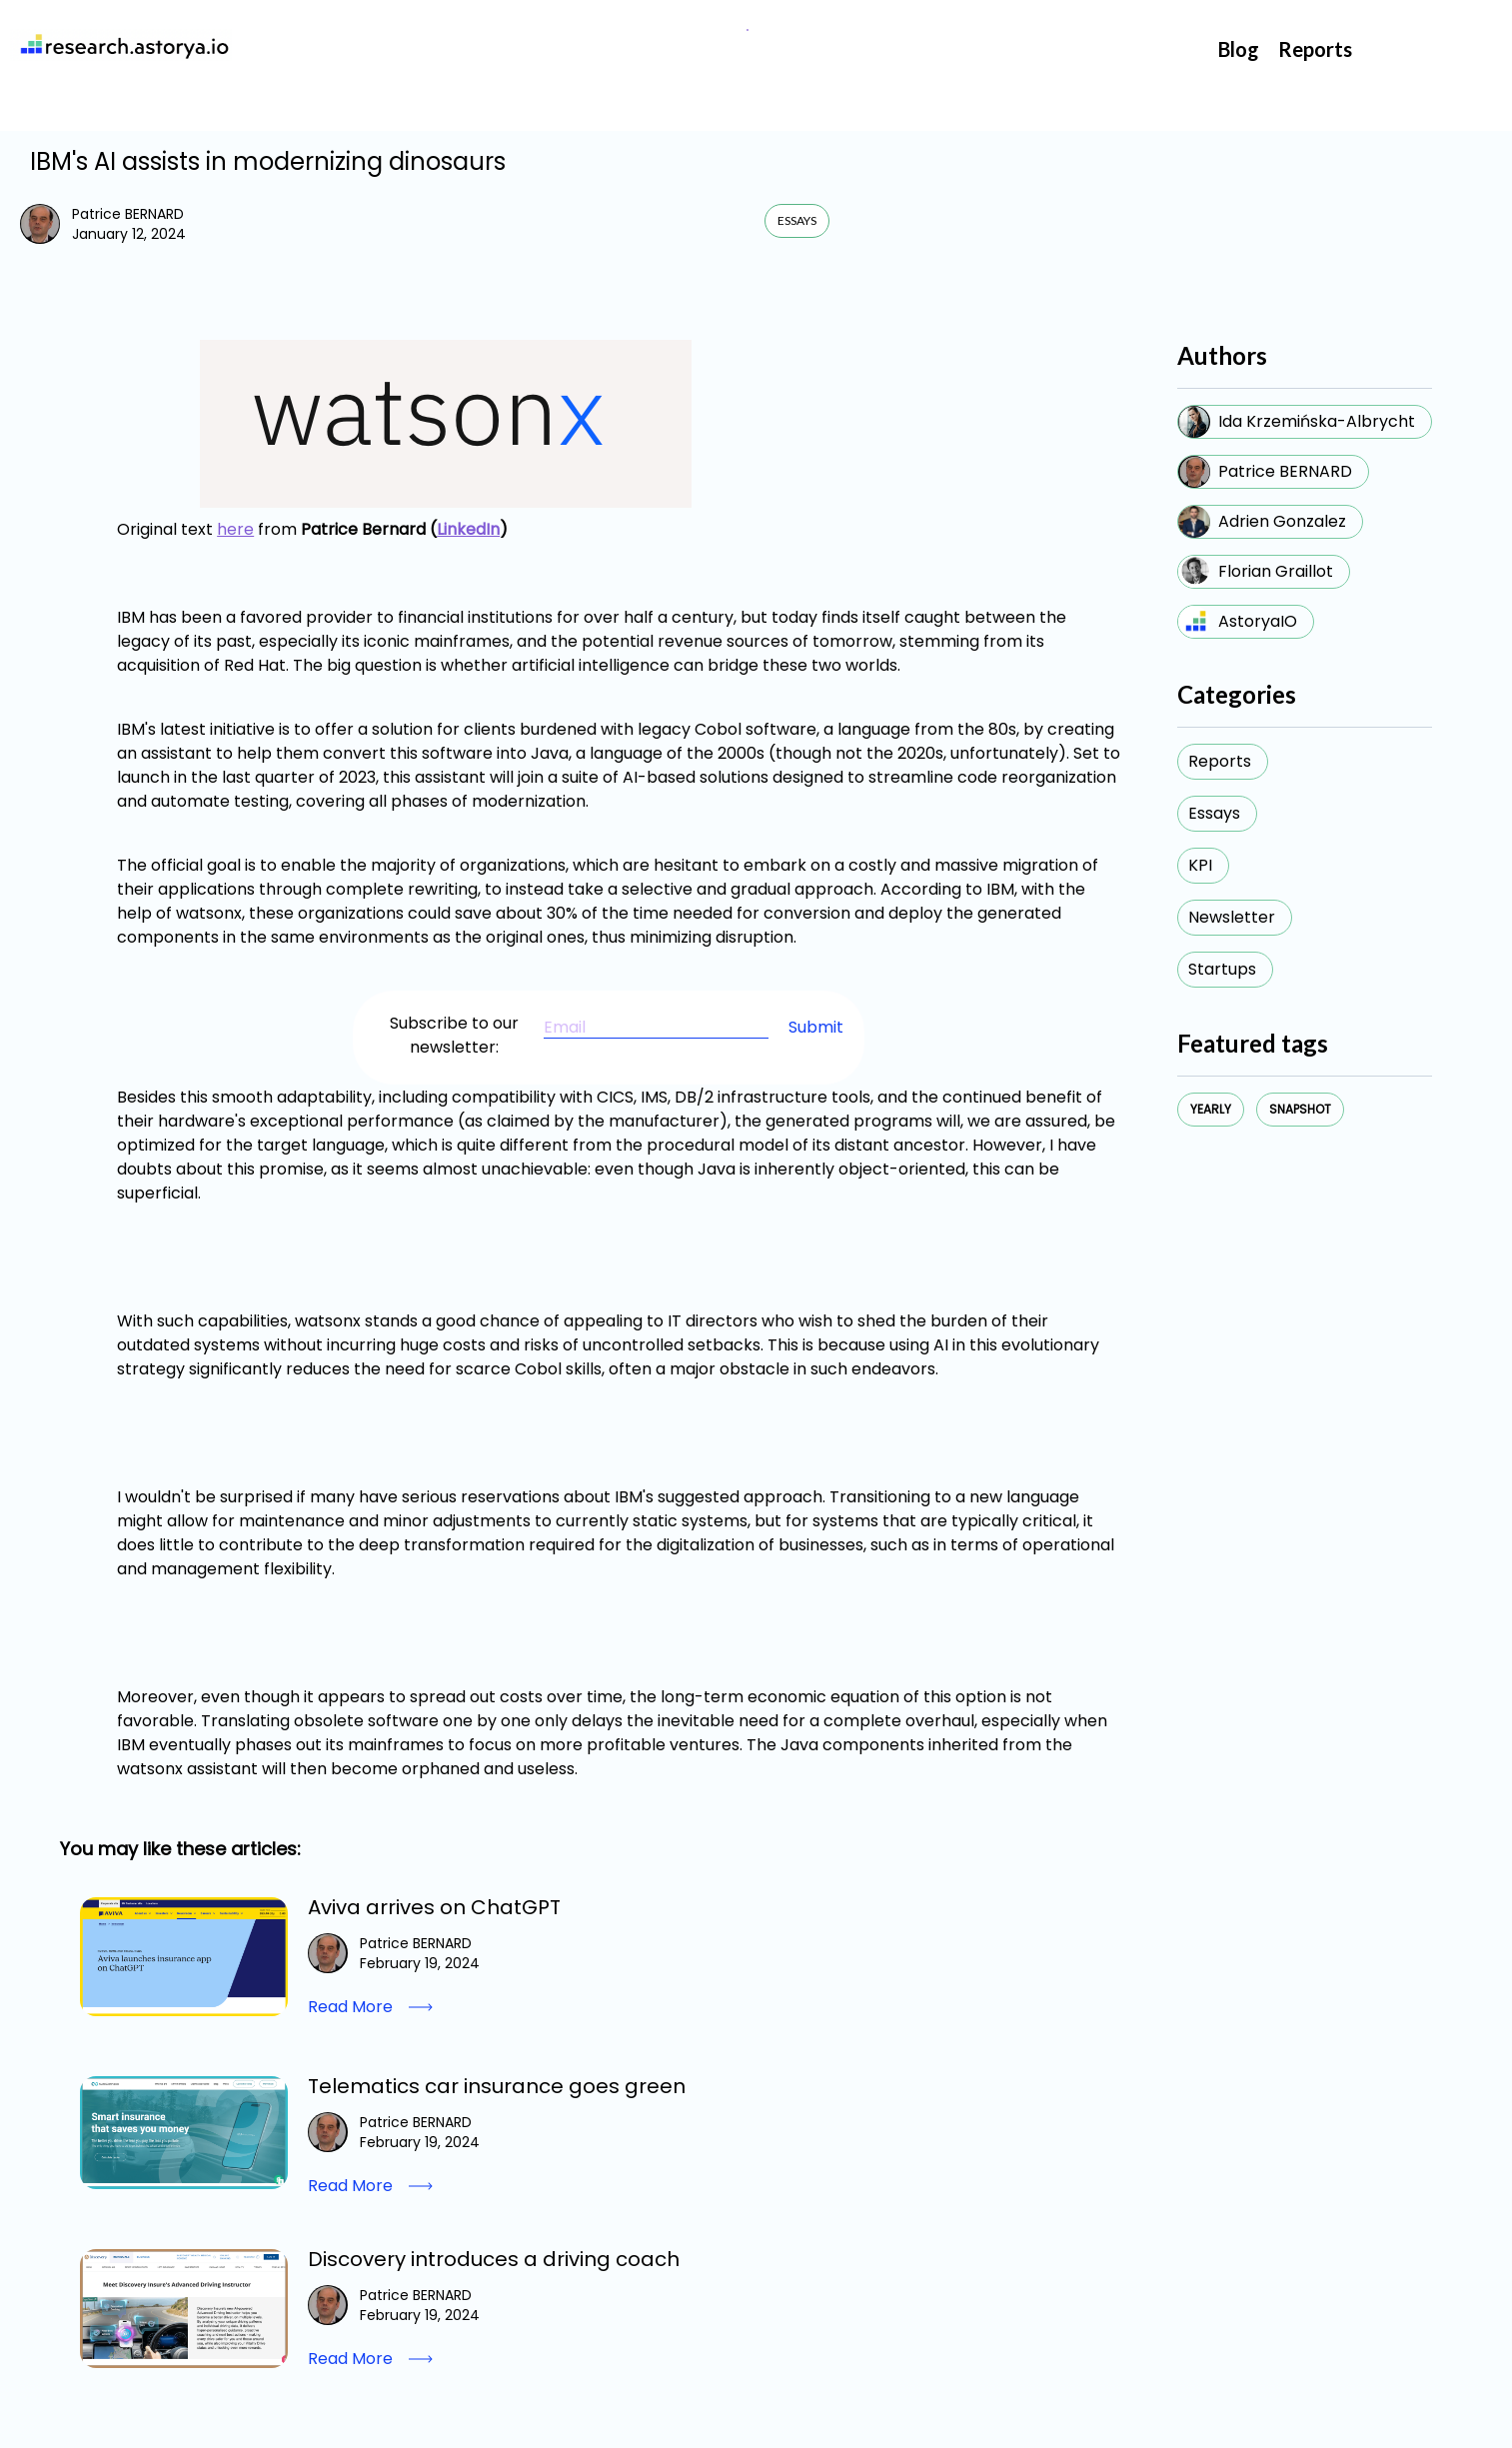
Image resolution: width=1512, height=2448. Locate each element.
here (235, 529)
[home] (121, 45)
